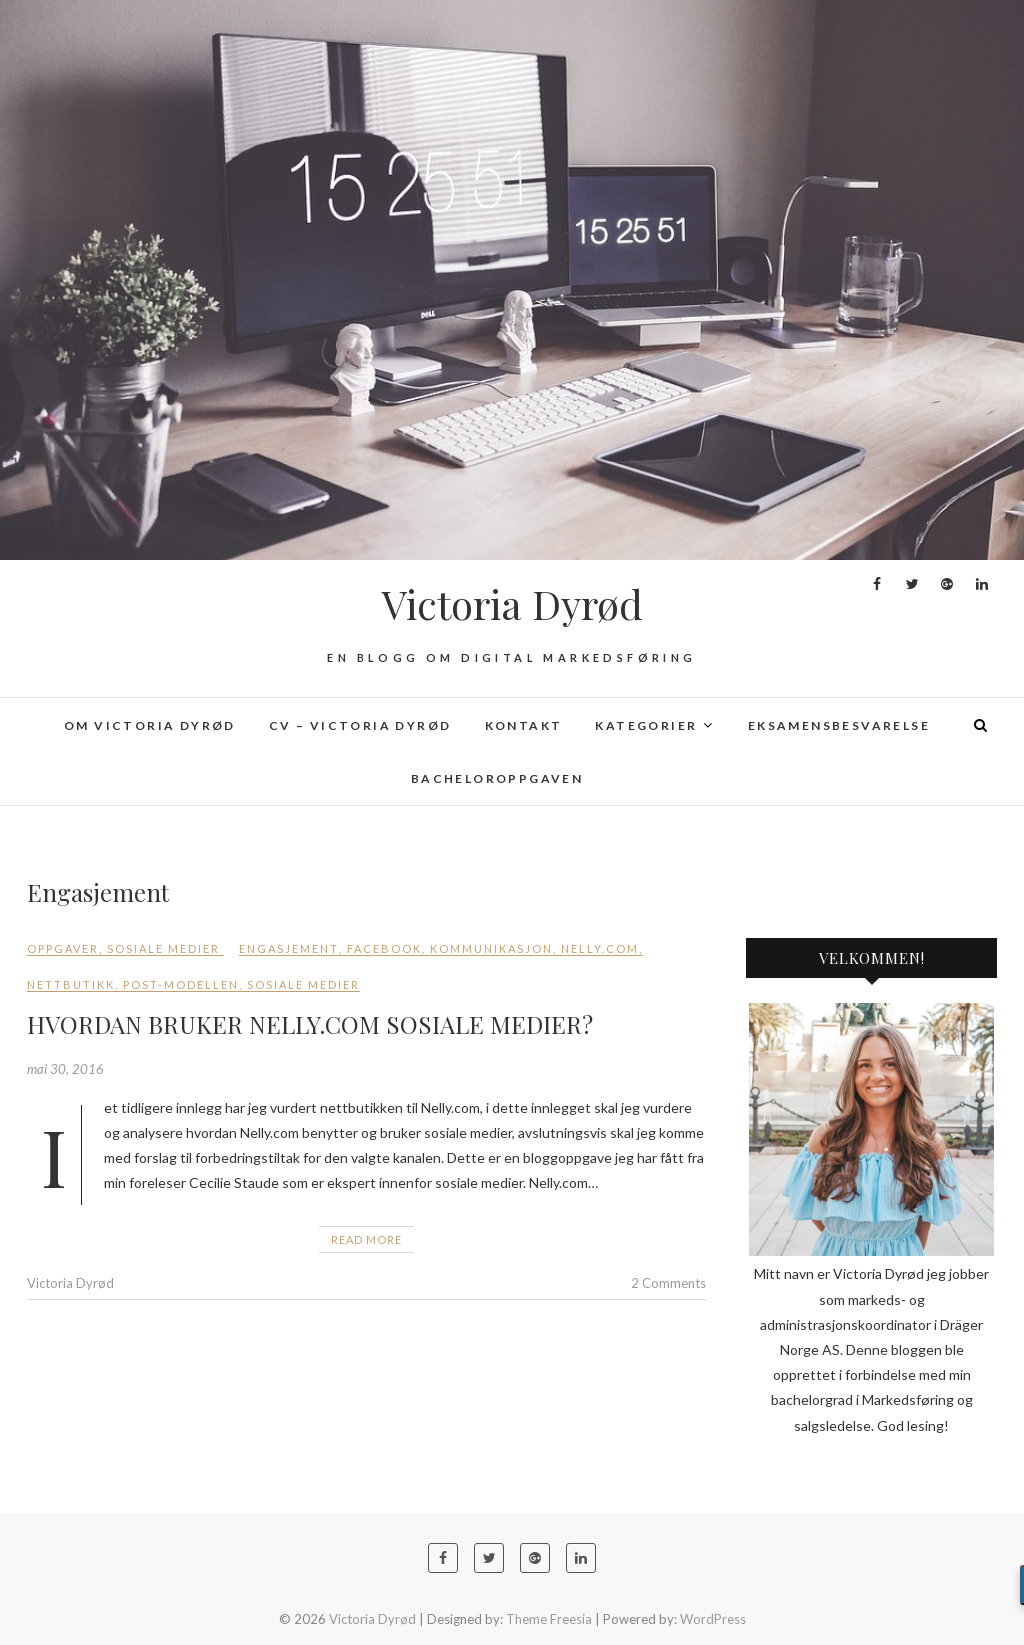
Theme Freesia (549, 1619)
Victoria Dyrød (512, 604)
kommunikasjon (491, 948)
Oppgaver (63, 948)
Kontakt (524, 725)
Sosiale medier (163, 948)
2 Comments (668, 1283)
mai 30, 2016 (65, 1069)
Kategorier (646, 725)
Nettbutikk (71, 984)
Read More (366, 1239)
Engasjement (289, 948)
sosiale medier (303, 984)
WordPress (713, 1619)
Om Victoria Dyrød (150, 725)
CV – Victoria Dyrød (360, 725)
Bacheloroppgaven (497, 778)
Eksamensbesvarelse (839, 725)
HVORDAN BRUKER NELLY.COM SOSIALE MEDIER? (310, 1024)
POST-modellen (181, 984)
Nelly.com (600, 948)
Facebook (384, 948)
